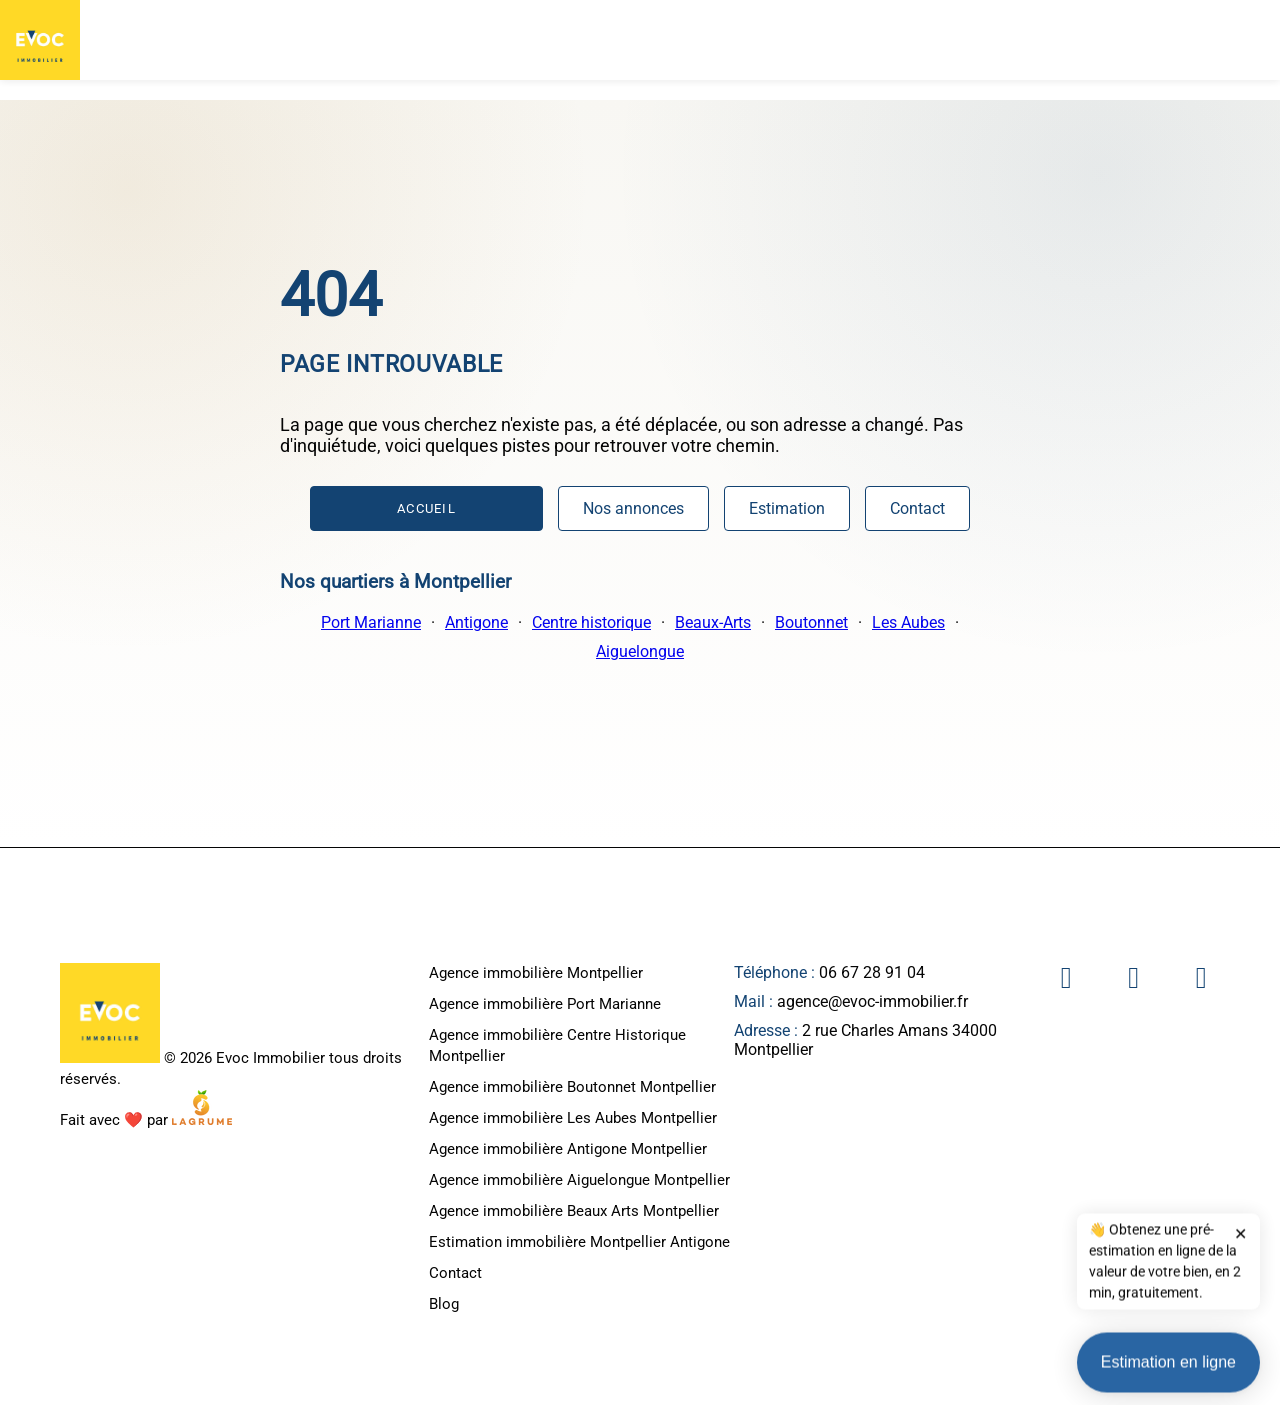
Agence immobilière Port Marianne (545, 1004)
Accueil (426, 508)
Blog (444, 1304)
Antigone (476, 622)
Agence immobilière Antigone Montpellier (568, 1149)
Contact (917, 508)
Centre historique (591, 622)
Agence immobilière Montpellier (536, 973)
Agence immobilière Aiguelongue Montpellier (579, 1180)
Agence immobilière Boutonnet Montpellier (572, 1087)
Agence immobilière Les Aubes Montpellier (573, 1118)
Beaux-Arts (713, 622)
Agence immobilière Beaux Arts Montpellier (574, 1211)
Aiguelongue (640, 651)
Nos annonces (633, 508)
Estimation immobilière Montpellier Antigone (579, 1242)
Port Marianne (371, 622)
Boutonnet (811, 622)
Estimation (787, 508)
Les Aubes (908, 622)
